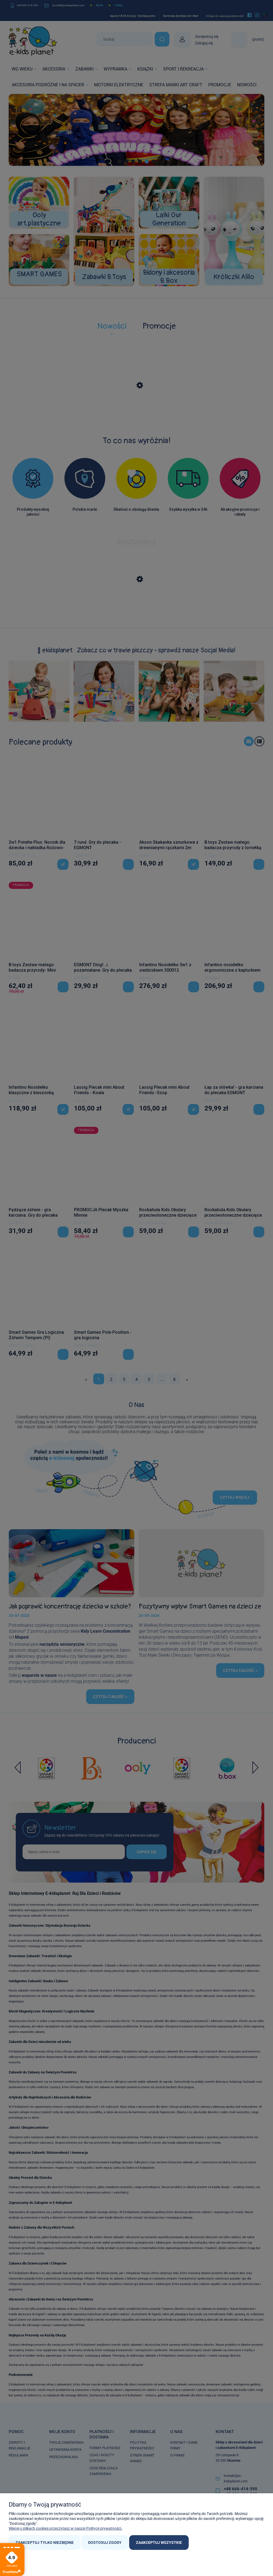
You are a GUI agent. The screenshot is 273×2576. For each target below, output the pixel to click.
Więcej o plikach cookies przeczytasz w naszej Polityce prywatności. (65, 2528)
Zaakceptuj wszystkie (159, 2542)
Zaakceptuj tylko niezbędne (44, 2542)
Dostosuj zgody (105, 2542)
